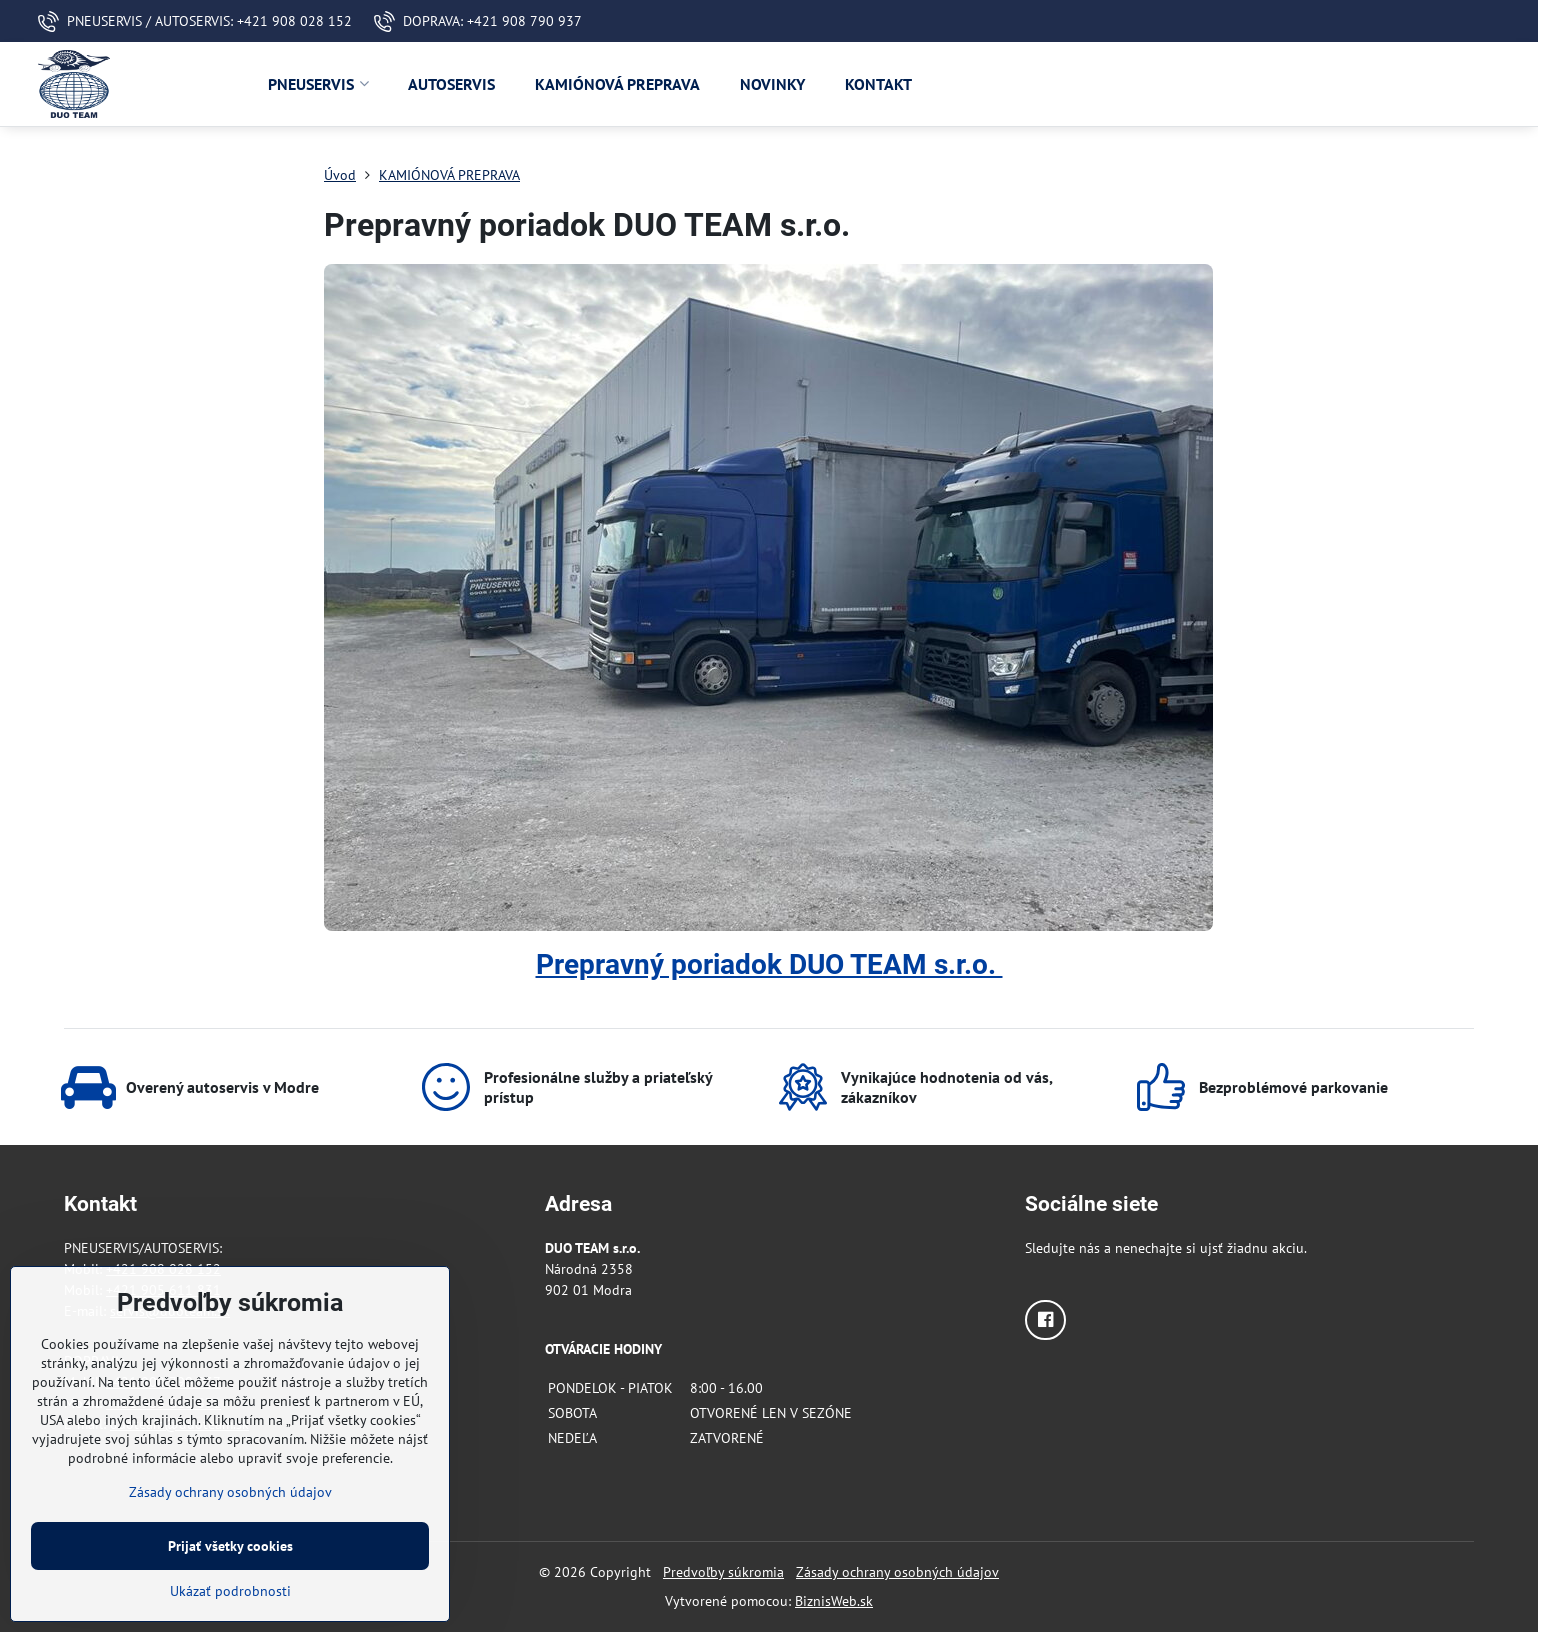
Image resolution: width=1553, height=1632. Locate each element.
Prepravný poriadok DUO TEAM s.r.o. (769, 964)
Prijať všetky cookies (230, 1546)
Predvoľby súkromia (723, 1572)
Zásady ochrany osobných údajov (897, 1572)
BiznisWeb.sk (834, 1601)
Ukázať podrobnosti (230, 1591)
